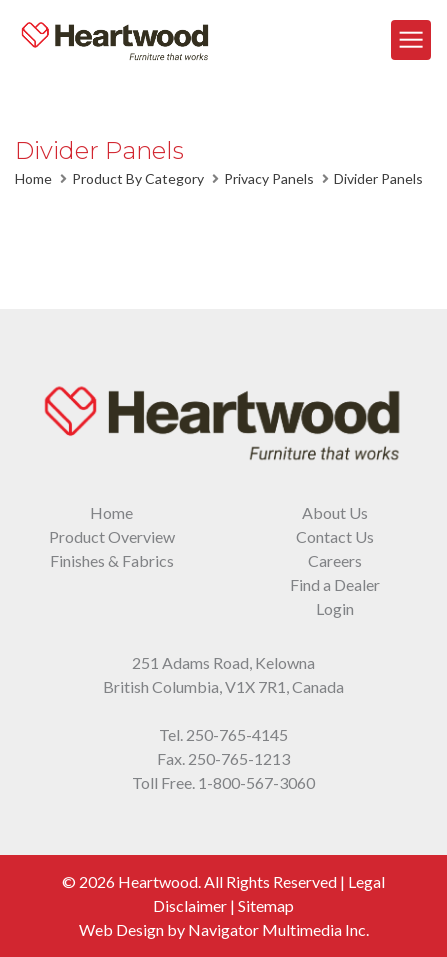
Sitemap (266, 905)
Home (33, 178)
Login (335, 608)
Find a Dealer (335, 584)
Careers (335, 560)
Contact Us (335, 536)
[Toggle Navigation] (411, 40)
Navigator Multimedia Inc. (278, 929)
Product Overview (112, 536)
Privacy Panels (269, 178)
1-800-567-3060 (256, 782)
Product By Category (138, 178)
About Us (335, 512)
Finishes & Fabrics (112, 560)
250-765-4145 (237, 734)
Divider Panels (378, 178)
